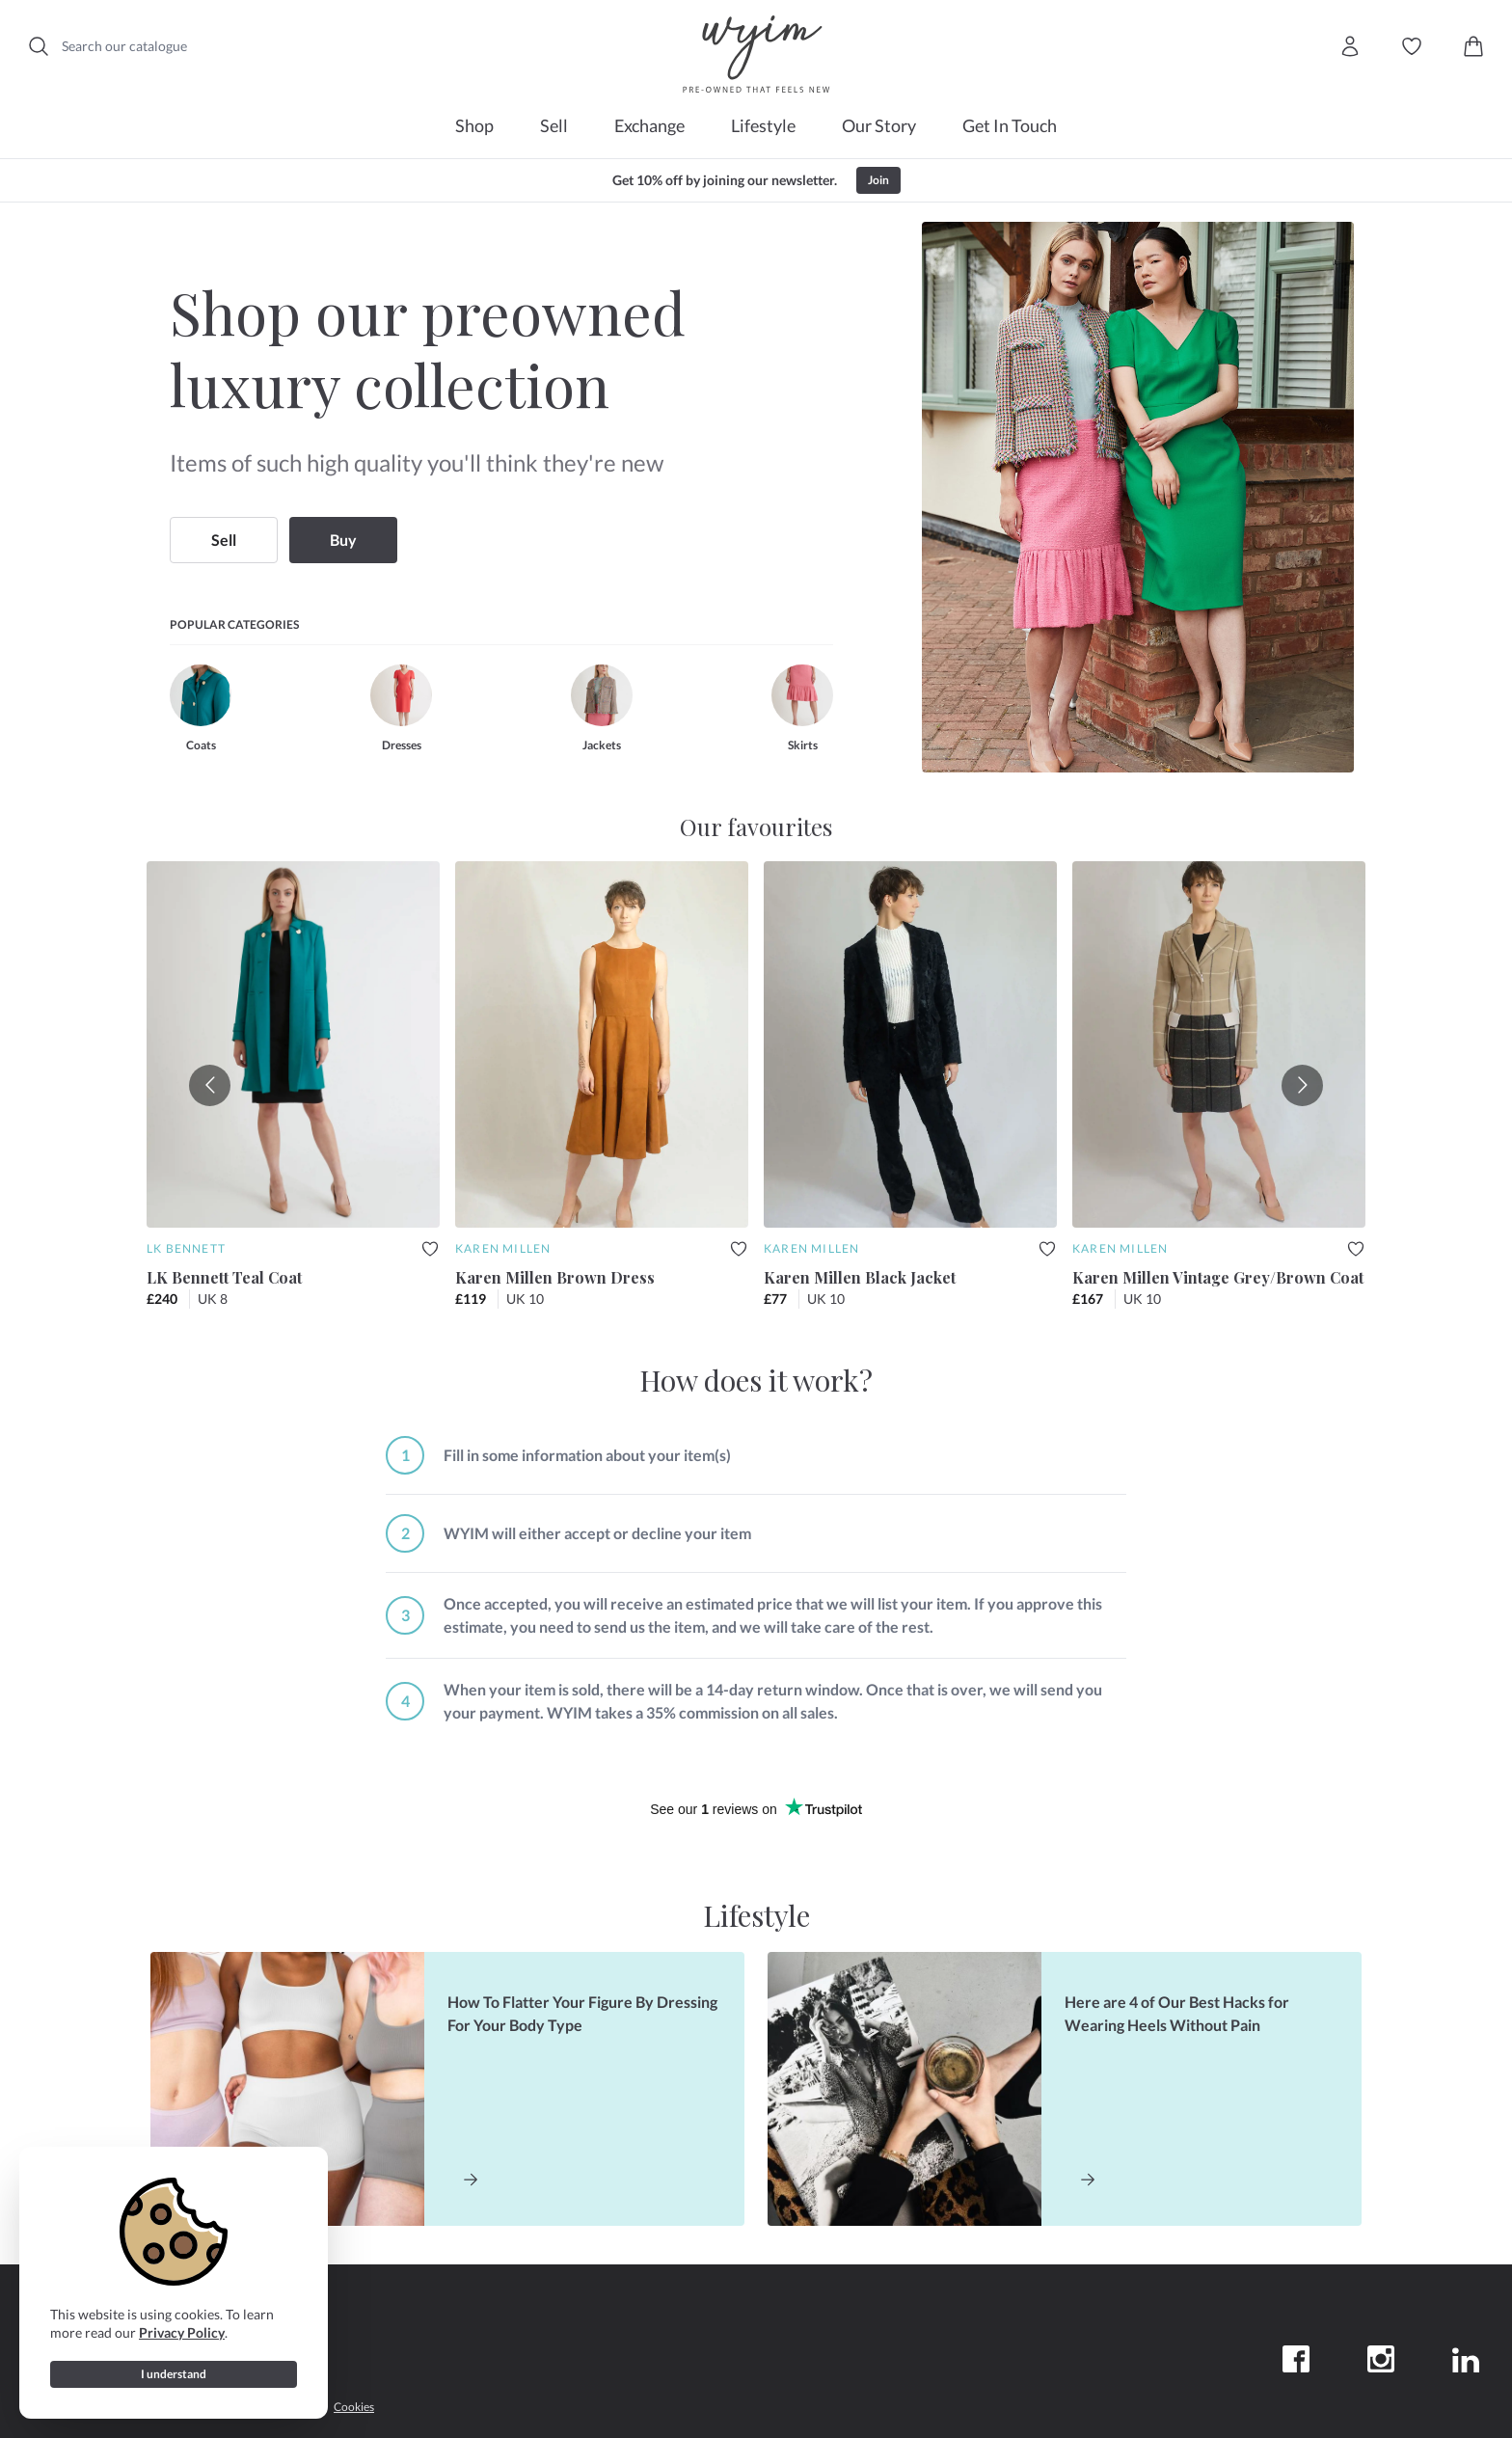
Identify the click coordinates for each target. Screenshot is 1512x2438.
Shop (474, 125)
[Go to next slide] (1302, 1085)
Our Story (879, 125)
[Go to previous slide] (209, 1085)
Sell (554, 125)
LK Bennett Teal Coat (224, 1277)
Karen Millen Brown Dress (555, 1277)
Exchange (649, 125)
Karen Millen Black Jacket (860, 1277)
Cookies (354, 2406)
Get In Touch (1009, 125)
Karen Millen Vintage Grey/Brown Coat (1218, 1277)
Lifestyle (763, 125)
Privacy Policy (182, 2332)
